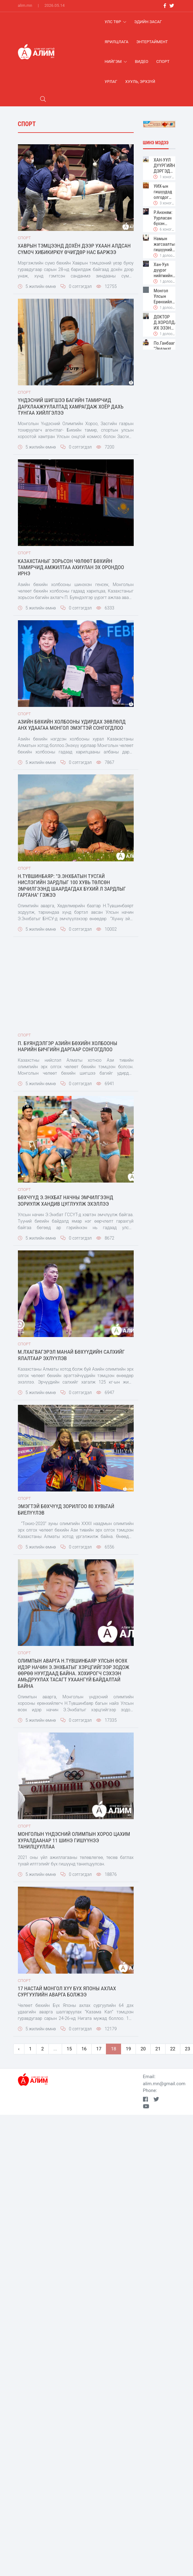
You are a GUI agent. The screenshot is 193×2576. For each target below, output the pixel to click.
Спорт (163, 61)
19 (128, 2049)
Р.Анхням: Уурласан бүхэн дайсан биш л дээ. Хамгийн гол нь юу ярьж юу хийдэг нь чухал (163, 218)
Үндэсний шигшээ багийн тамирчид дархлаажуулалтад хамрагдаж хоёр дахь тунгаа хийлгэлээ (71, 406)
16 (84, 2049)
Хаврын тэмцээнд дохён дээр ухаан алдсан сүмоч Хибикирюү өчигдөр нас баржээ (74, 249)
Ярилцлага (116, 41)
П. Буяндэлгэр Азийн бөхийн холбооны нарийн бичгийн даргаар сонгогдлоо (67, 1046)
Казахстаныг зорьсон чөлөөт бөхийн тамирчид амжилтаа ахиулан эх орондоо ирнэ (71, 567)
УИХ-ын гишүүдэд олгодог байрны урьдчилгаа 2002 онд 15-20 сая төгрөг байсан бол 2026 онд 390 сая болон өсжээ (164, 191)
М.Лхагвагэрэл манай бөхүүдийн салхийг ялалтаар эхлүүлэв (71, 1355)
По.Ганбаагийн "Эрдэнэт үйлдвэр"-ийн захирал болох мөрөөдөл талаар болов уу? (164, 348)
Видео (142, 61)
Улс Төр (115, 21)
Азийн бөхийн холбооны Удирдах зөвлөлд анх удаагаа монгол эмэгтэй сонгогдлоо (72, 725)
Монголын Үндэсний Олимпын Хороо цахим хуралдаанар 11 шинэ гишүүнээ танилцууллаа (74, 1840)
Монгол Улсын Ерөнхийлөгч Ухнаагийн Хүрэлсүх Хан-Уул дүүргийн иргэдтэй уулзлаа (164, 296)
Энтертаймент (152, 41)
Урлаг (111, 81)
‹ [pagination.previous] (19, 2049)
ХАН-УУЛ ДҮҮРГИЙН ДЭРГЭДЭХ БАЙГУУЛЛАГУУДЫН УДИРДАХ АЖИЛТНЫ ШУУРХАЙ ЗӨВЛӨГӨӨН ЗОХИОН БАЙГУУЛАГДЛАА (164, 165)
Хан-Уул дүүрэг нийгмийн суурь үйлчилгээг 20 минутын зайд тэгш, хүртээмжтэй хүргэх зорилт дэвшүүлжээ (164, 270)
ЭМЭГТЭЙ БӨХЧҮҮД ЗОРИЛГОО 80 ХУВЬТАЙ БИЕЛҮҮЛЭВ (66, 1509)
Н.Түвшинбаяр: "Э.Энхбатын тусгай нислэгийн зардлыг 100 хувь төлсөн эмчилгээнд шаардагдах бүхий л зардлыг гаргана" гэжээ (72, 885)
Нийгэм (116, 61)
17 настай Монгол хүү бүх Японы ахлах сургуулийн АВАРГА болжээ (67, 1991)
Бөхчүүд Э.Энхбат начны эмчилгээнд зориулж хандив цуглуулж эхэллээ (65, 1200)
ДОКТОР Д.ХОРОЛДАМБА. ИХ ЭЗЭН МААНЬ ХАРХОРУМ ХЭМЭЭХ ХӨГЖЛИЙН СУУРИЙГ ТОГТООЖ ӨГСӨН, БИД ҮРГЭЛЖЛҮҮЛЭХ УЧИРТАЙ (164, 322)
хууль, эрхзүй (140, 81)
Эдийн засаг (148, 21)
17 (99, 2049)
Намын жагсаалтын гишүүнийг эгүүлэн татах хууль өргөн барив (164, 244)
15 (69, 2049)
